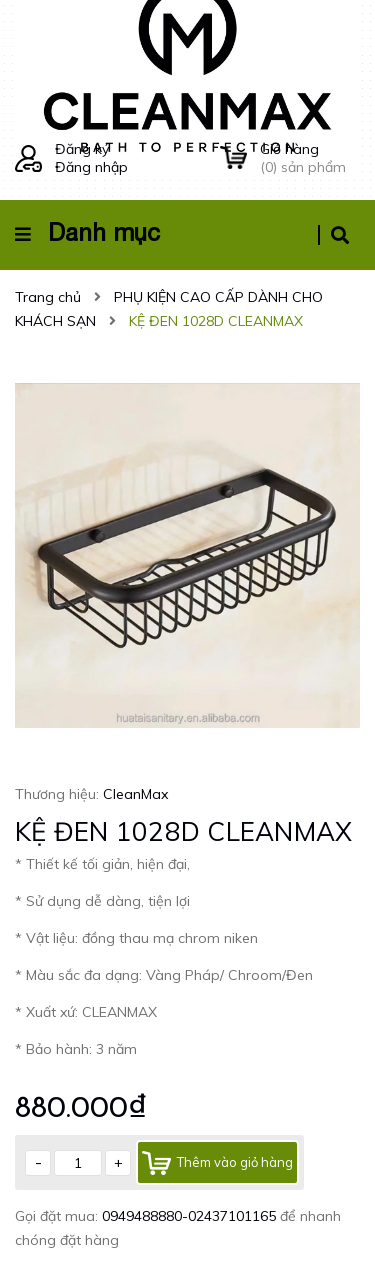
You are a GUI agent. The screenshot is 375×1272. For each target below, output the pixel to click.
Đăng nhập (91, 167)
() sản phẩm (310, 158)
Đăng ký (82, 149)
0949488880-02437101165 (191, 1216)
